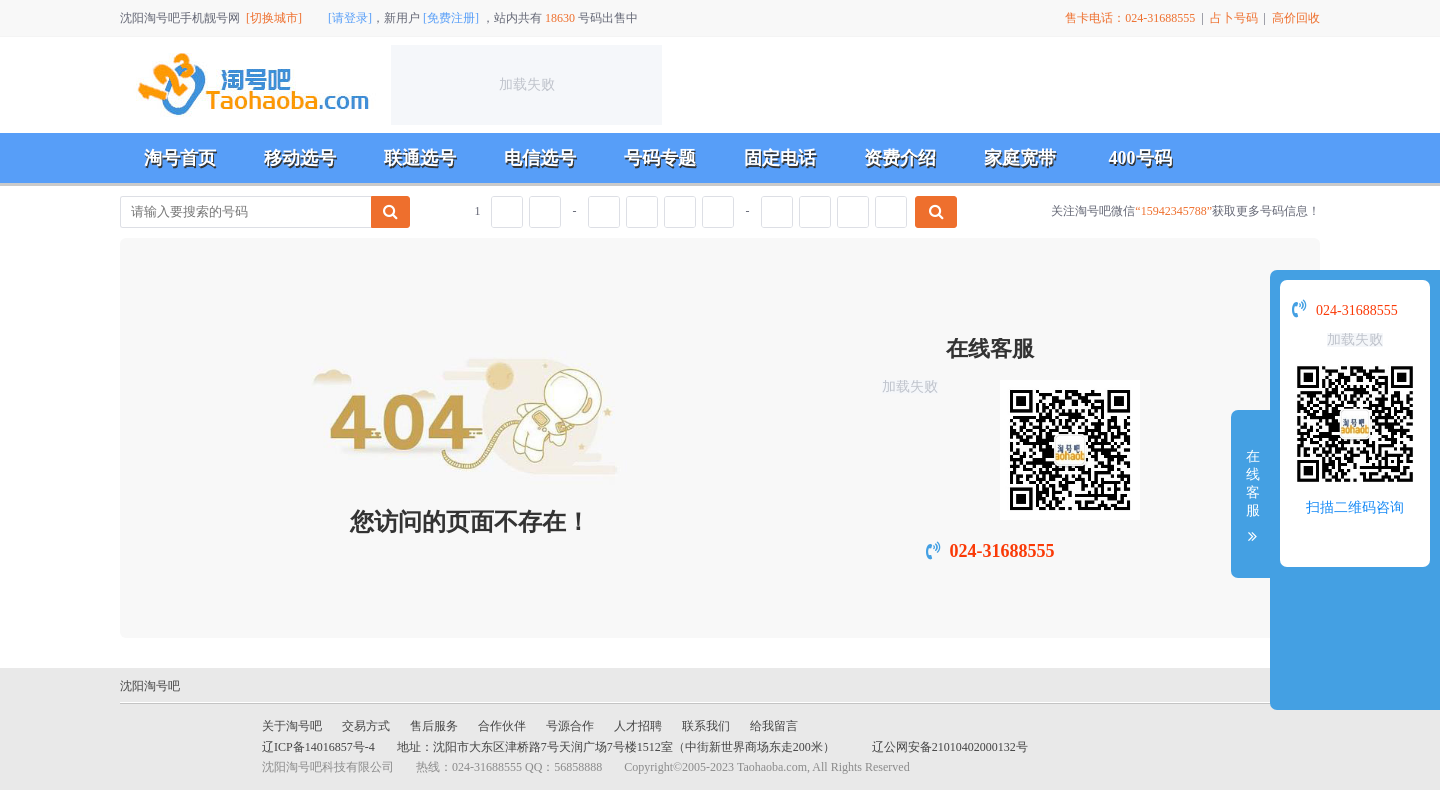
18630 (560, 18)
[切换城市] (274, 18)
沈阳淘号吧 (150, 686)
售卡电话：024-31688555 (1130, 18)
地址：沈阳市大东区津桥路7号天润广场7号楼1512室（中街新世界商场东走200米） (616, 747)
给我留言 (774, 726)
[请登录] (350, 18)
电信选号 (540, 158)
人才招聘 (638, 726)
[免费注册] (451, 18)
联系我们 (706, 726)
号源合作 (570, 726)
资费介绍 (900, 158)
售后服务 (434, 726)
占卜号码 (1234, 18)
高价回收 (1296, 18)
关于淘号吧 (292, 726)
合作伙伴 (502, 726)
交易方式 (366, 726)
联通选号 (420, 158)
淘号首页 (180, 158)
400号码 (1140, 158)
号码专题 (660, 158)
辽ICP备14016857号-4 (318, 747)
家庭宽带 (1020, 158)
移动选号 (300, 158)
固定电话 (780, 158)
